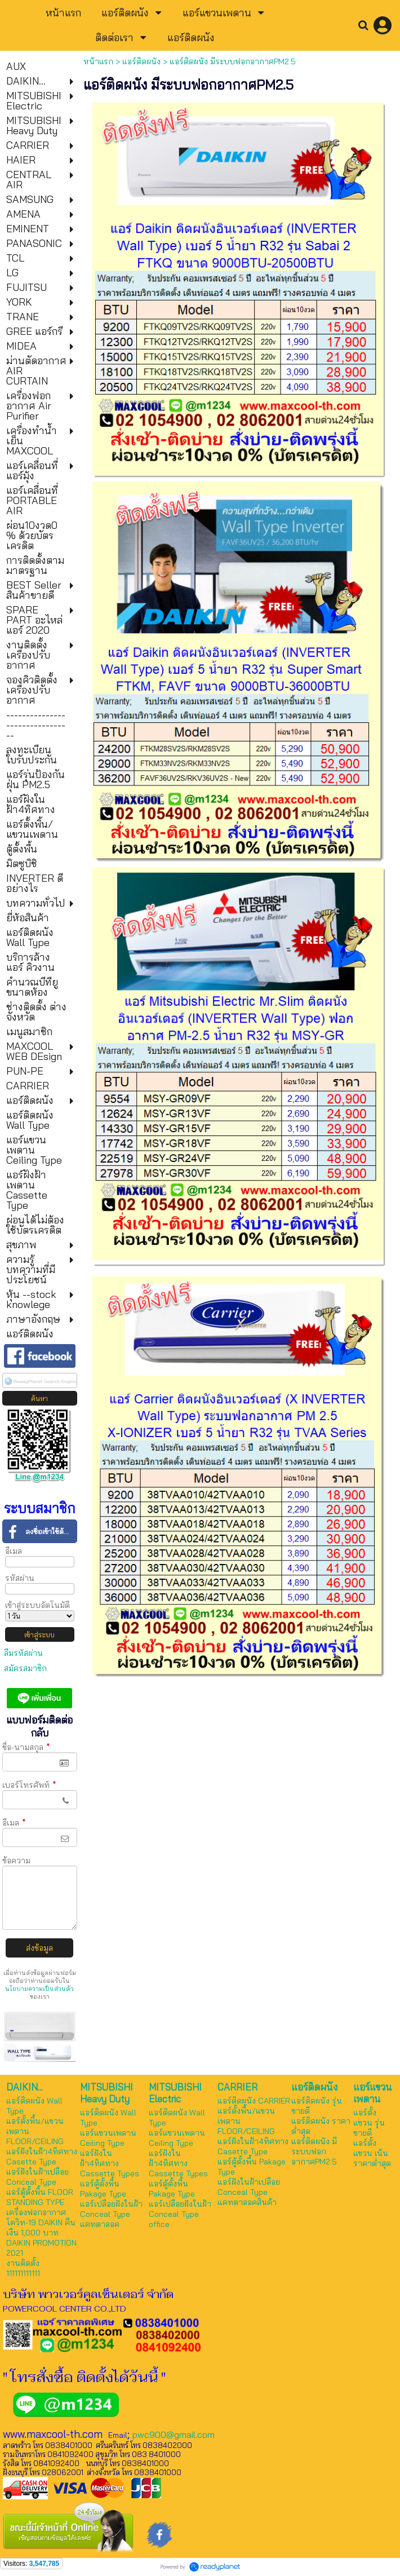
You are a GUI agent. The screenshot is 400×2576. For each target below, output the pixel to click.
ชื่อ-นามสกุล (26, 1747)
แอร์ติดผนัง (141, 61)
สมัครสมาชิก (25, 1668)
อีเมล (13, 1551)
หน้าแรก (98, 61)
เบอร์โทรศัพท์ (29, 1785)
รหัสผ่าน (19, 1578)
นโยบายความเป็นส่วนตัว (39, 1988)
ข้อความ (16, 1860)
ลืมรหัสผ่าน (23, 1653)
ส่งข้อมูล (39, 1948)
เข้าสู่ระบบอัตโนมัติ (37, 1605)
